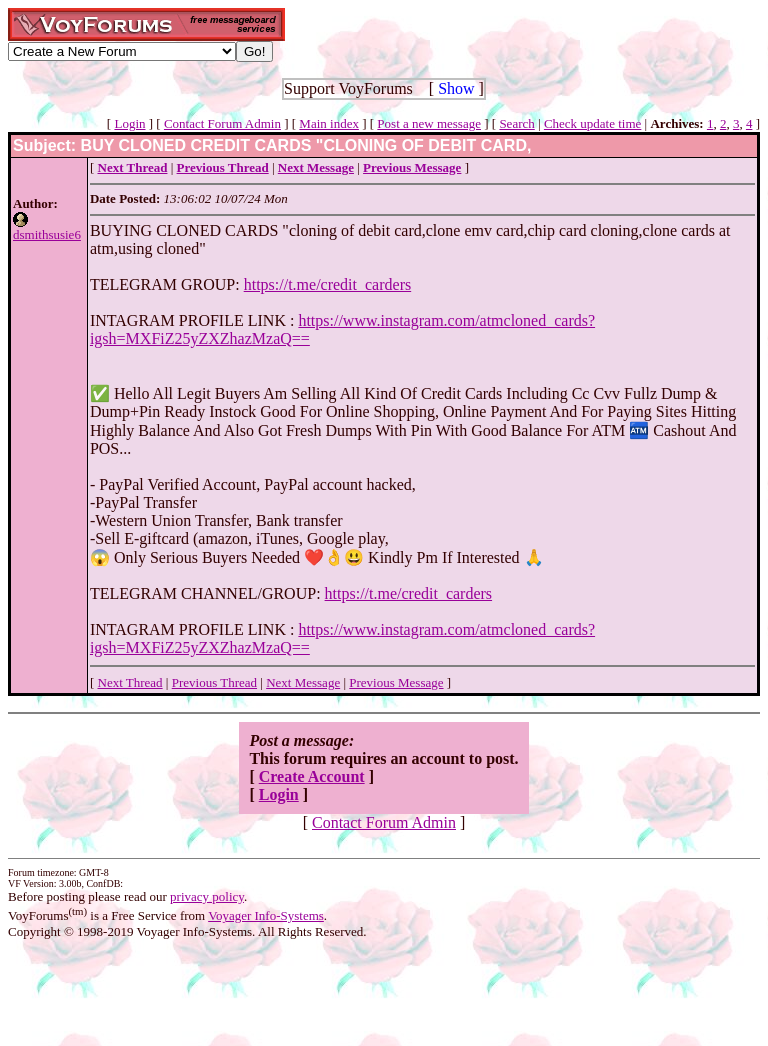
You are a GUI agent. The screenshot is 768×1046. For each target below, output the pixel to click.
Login (129, 123)
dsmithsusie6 (47, 234)
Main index (329, 123)
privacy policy (207, 896)
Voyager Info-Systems (266, 915)
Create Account (312, 776)
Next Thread (130, 682)
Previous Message (396, 682)
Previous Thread (214, 682)
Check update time (592, 123)
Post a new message (429, 123)
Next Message (303, 682)
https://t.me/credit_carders (328, 284)
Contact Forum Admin (222, 123)
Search (516, 123)
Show (456, 88)
